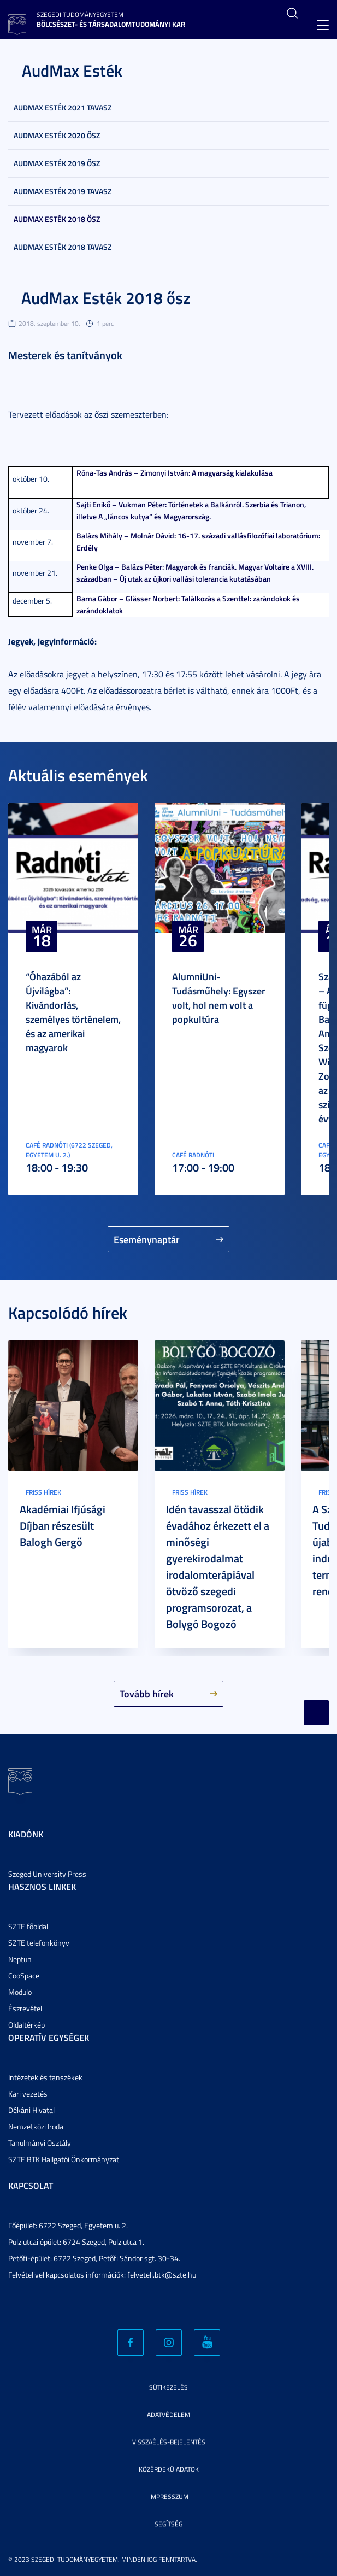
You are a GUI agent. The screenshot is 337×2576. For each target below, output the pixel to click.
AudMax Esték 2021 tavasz (62, 107)
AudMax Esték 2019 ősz (57, 163)
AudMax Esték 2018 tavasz (62, 247)
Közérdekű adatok (169, 2469)
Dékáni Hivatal (31, 2110)
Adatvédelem (168, 2414)
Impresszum (168, 2496)
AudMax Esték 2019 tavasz (62, 191)
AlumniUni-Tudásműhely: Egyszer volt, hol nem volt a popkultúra (218, 997)
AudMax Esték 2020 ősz (57, 135)
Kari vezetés (28, 2093)
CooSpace (23, 1975)
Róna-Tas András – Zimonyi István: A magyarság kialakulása (174, 472)
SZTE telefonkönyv (38, 1942)
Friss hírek (43, 1492)
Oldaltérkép (26, 2024)
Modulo (20, 1992)
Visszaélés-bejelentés (168, 2441)
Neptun (20, 1959)
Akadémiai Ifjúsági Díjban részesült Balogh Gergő (62, 1525)
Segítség (168, 2523)
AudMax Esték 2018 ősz (57, 219)
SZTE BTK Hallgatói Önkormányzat (63, 2159)
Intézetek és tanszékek (45, 2077)
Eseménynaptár (147, 1239)
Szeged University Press (47, 1874)
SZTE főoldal (28, 1926)
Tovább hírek (147, 1694)
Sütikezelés (168, 2387)
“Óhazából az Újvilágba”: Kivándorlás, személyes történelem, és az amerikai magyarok (73, 1012)
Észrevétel (25, 2008)
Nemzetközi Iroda (35, 2126)
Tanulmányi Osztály (39, 2143)
